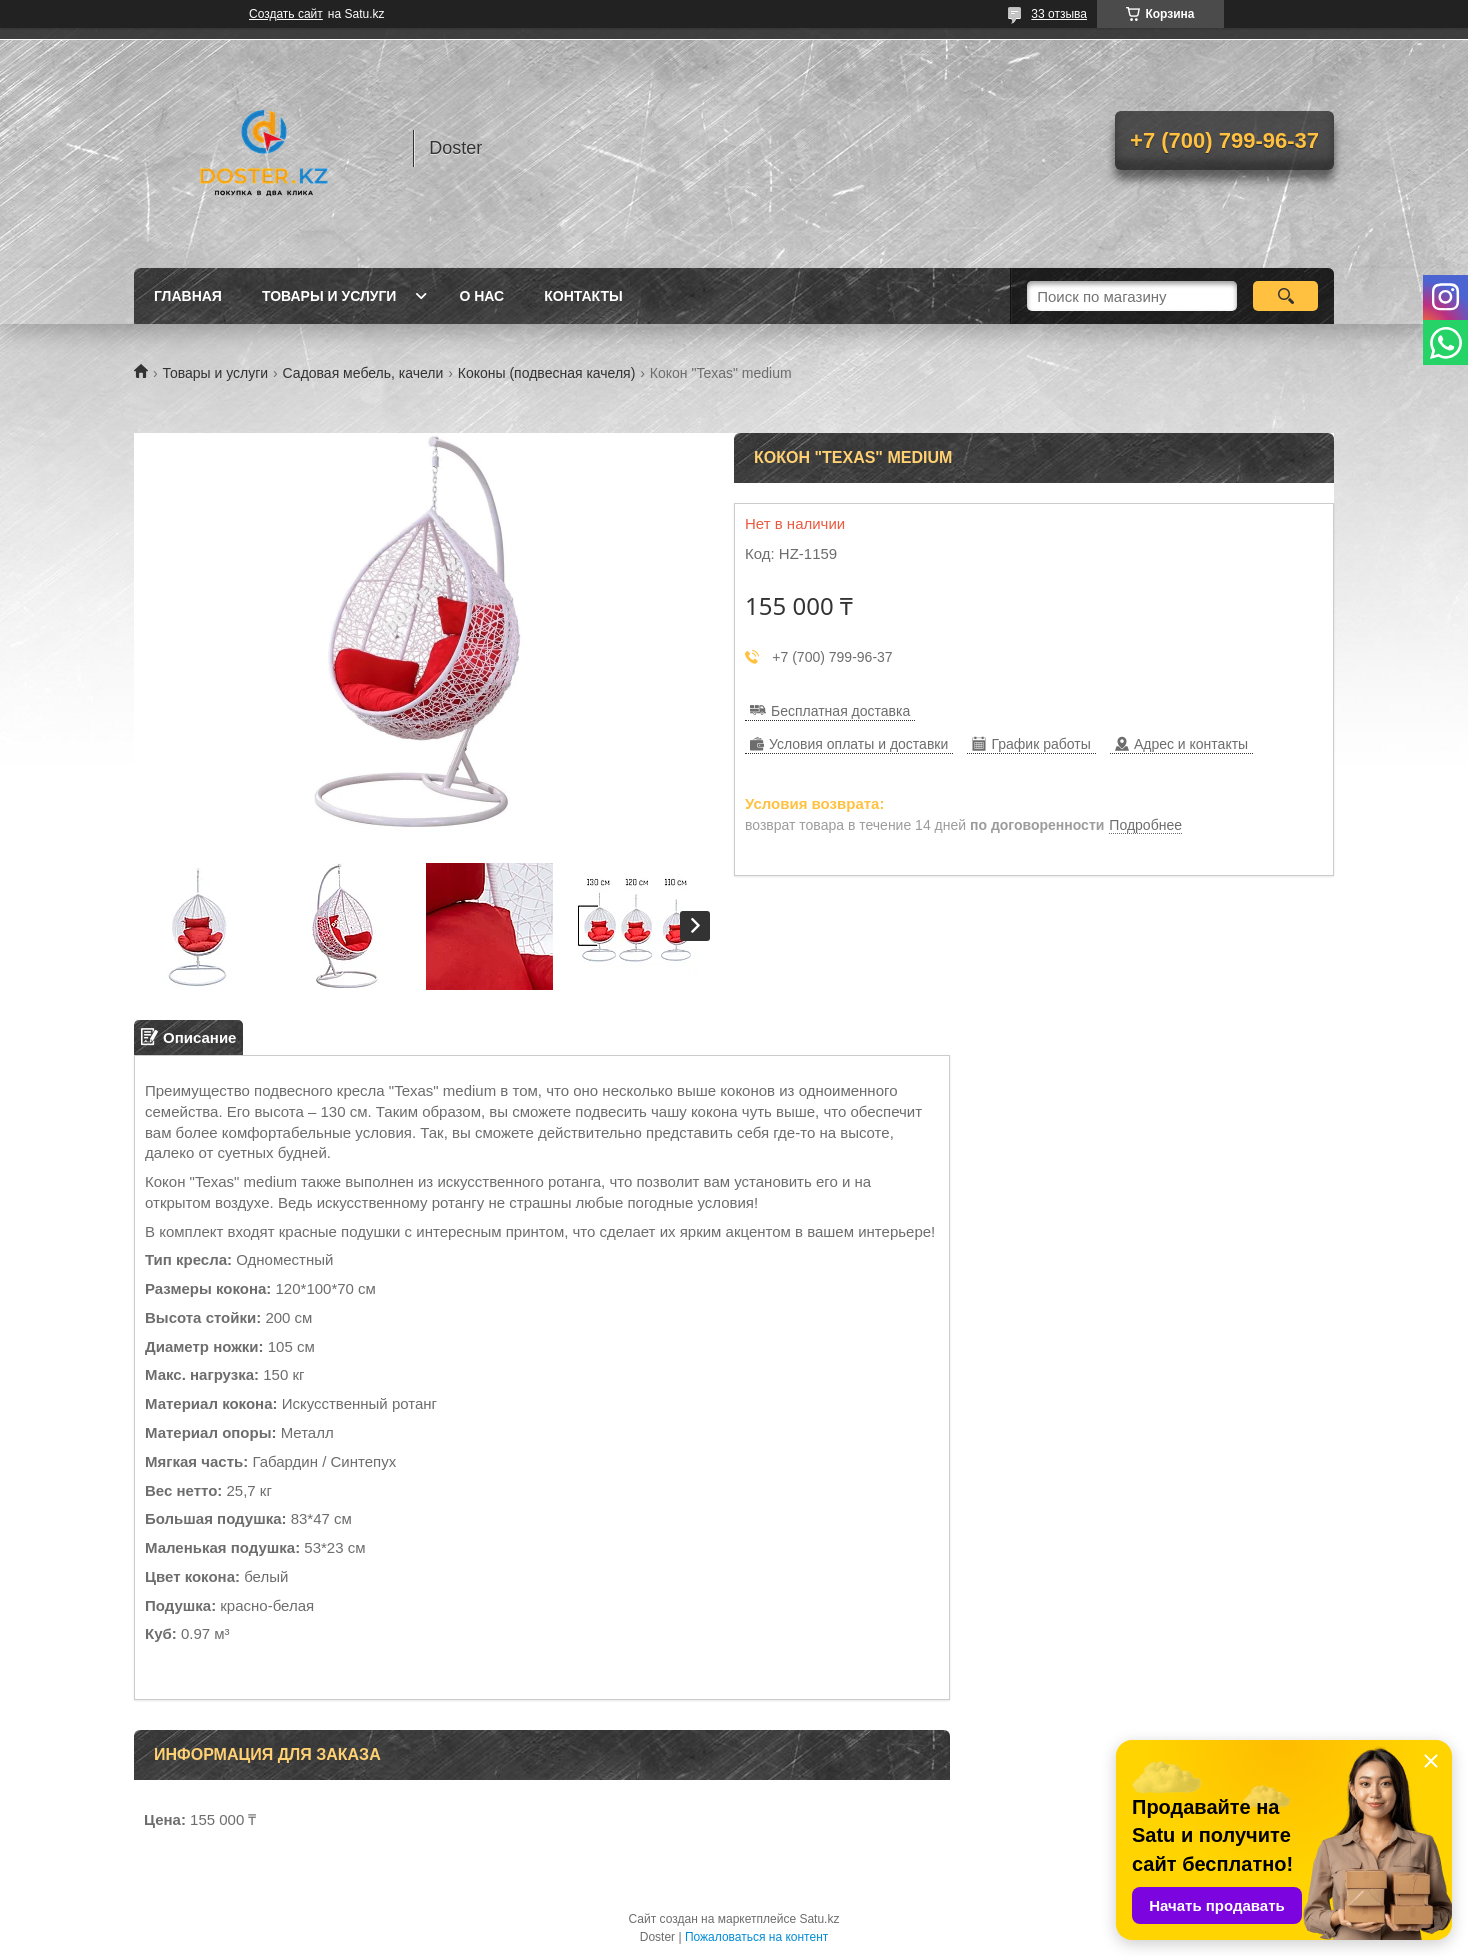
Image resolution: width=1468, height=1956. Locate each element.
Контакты (583, 296)
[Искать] (1285, 296)
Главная (188, 296)
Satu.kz (819, 1919)
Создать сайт (286, 14)
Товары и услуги (329, 296)
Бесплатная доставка (840, 711)
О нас (481, 296)
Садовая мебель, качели (363, 373)
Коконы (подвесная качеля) (547, 373)
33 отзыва (1059, 14)
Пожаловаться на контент (756, 1937)
